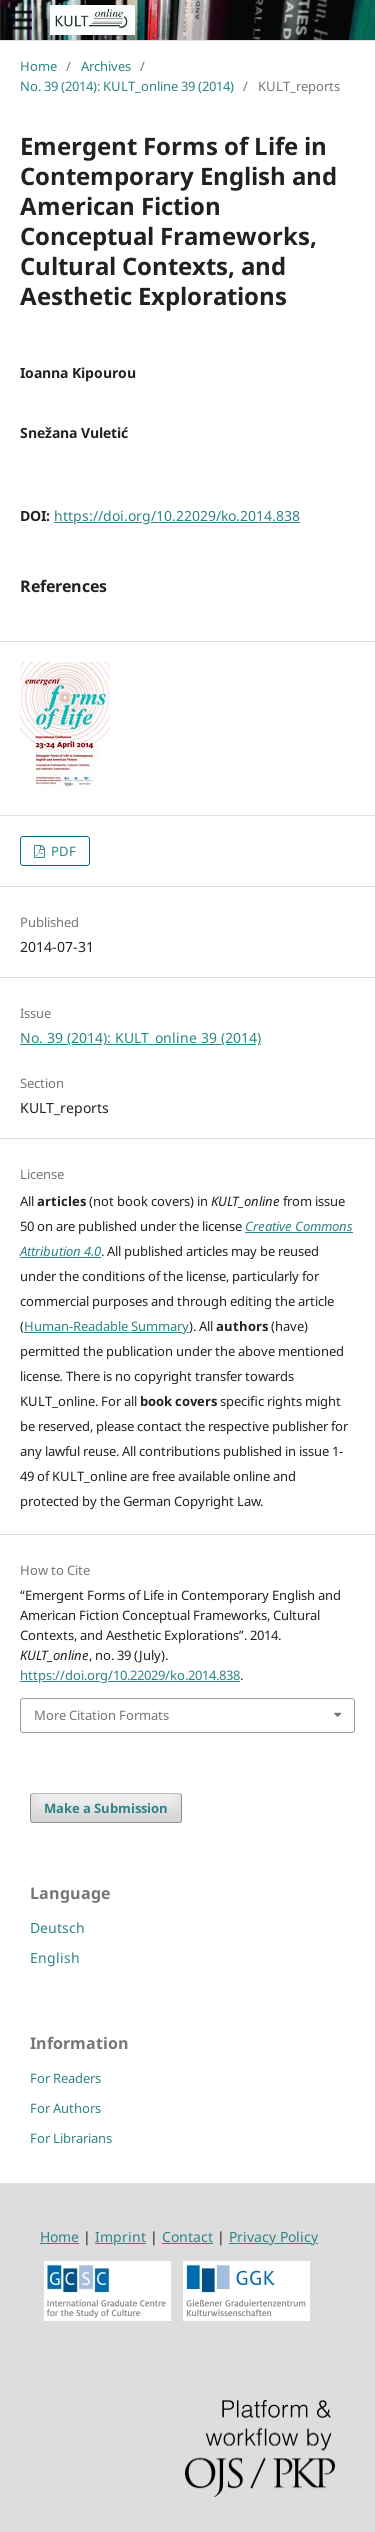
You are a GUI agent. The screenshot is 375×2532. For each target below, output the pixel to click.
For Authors (65, 2108)
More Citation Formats (101, 1715)
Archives (106, 66)
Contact (187, 2236)
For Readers (65, 2078)
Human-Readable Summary (106, 1326)
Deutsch (57, 1927)
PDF (62, 851)
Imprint (120, 2236)
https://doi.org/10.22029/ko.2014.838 (177, 515)
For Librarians (71, 2138)
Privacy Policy (273, 2236)
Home (38, 66)
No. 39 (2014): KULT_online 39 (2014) (127, 86)
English (55, 1957)
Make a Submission (106, 1808)
